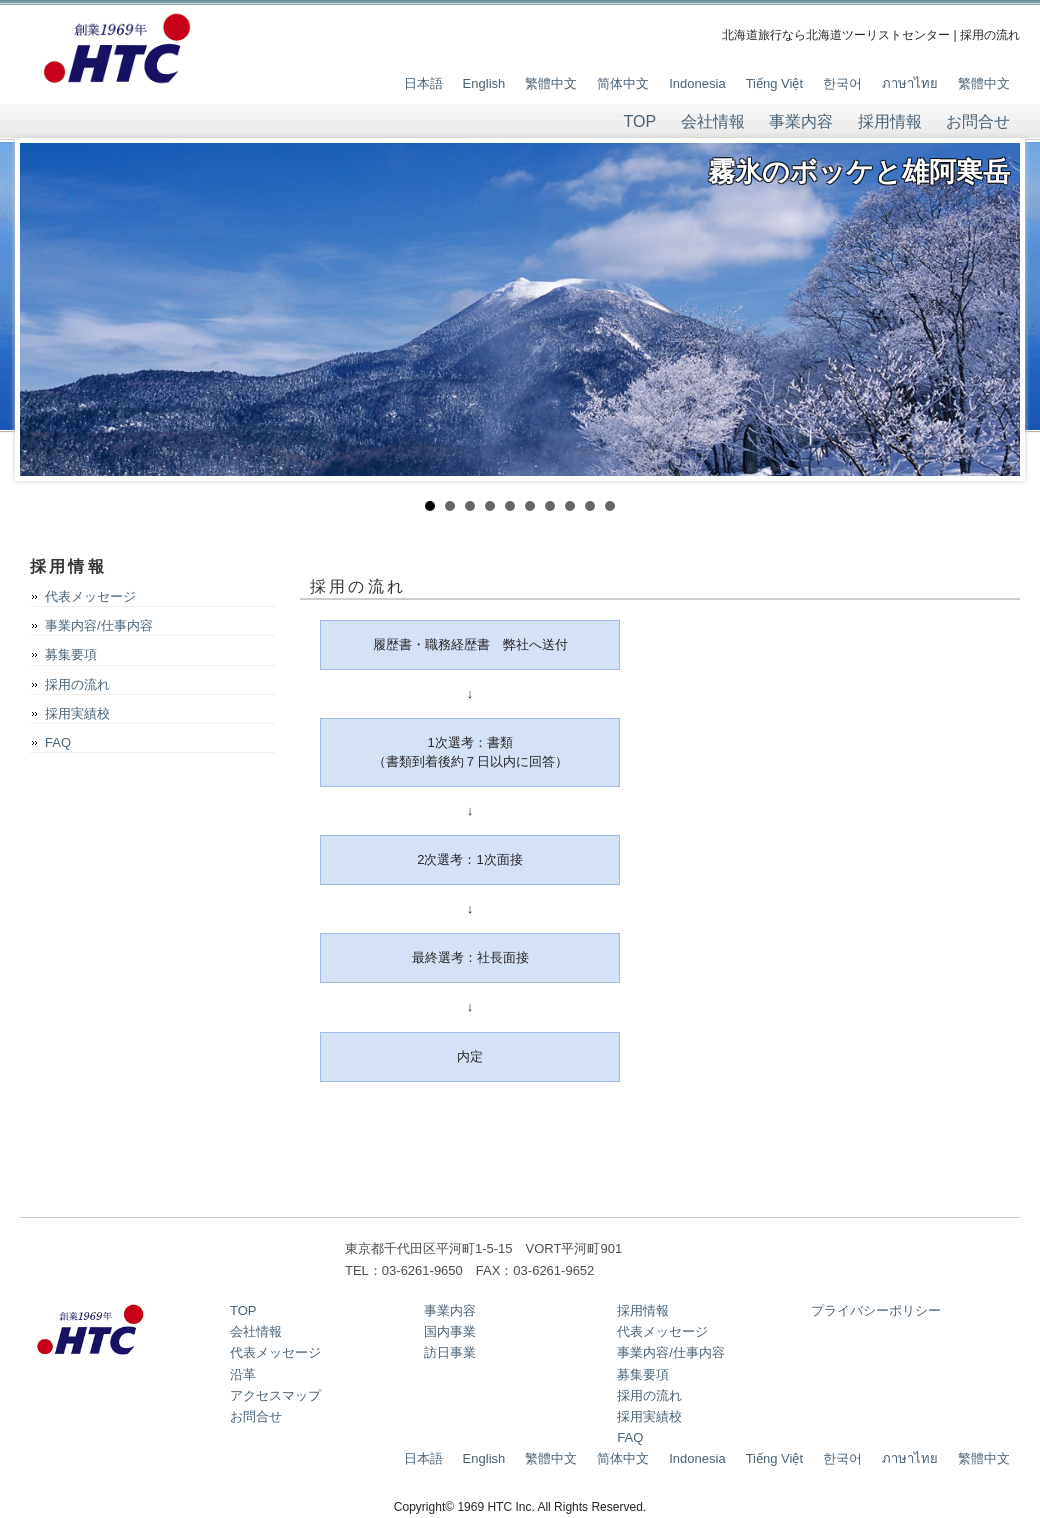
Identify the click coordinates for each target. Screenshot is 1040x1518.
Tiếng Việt (774, 83)
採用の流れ (77, 684)
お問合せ (978, 121)
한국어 (842, 83)
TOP (640, 121)
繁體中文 (551, 83)
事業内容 (801, 121)
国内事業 (450, 1331)
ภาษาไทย (910, 83)
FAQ (58, 742)
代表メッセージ (90, 596)
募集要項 (71, 654)
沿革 (243, 1374)
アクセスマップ (275, 1395)
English (484, 83)
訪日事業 (450, 1352)
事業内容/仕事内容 (99, 625)
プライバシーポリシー (876, 1310)
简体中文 (623, 83)
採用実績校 (77, 713)
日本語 (423, 83)
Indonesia (697, 83)
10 (610, 506)
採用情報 (890, 121)
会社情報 (713, 121)
